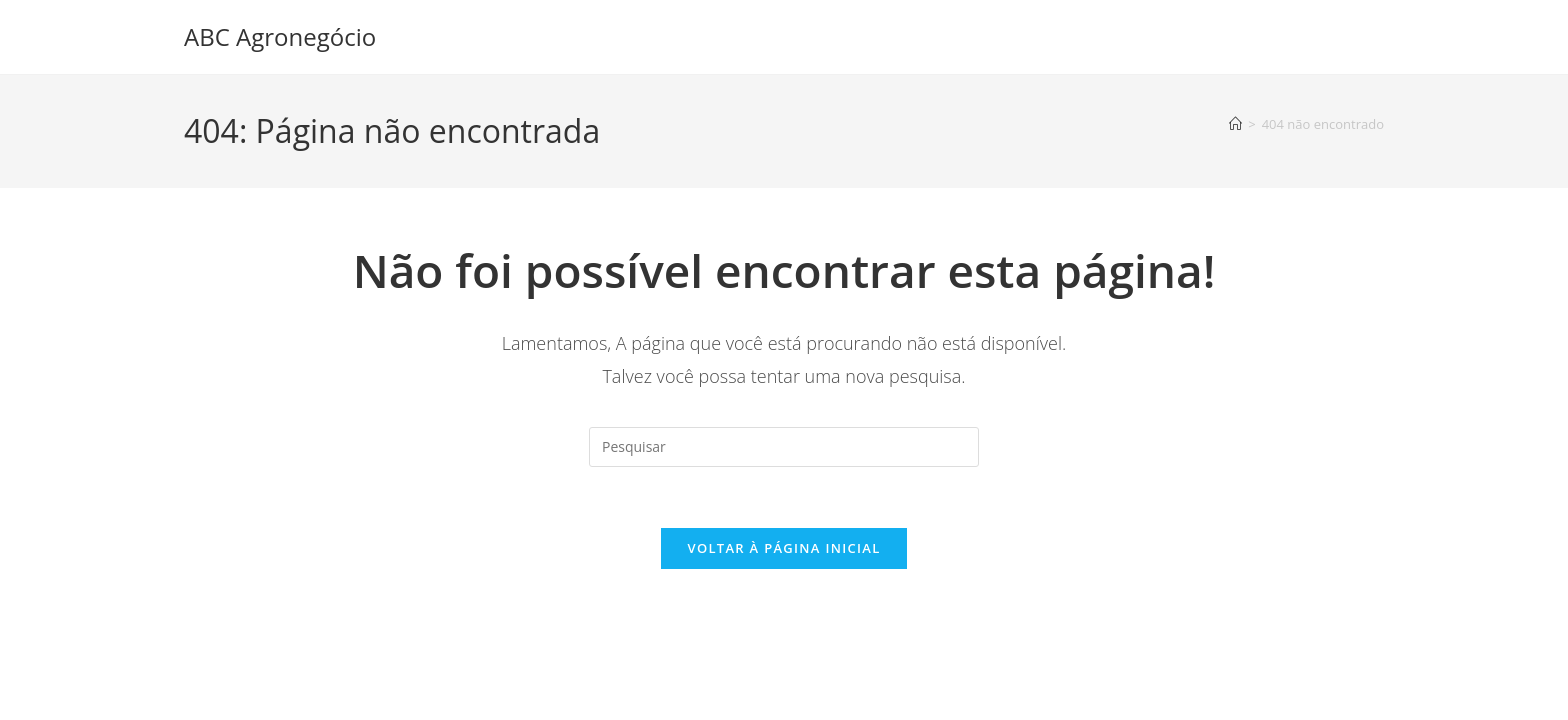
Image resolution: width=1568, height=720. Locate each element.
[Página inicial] (1235, 124)
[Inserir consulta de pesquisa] (784, 447)
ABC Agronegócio (280, 36)
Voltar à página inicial (783, 548)
